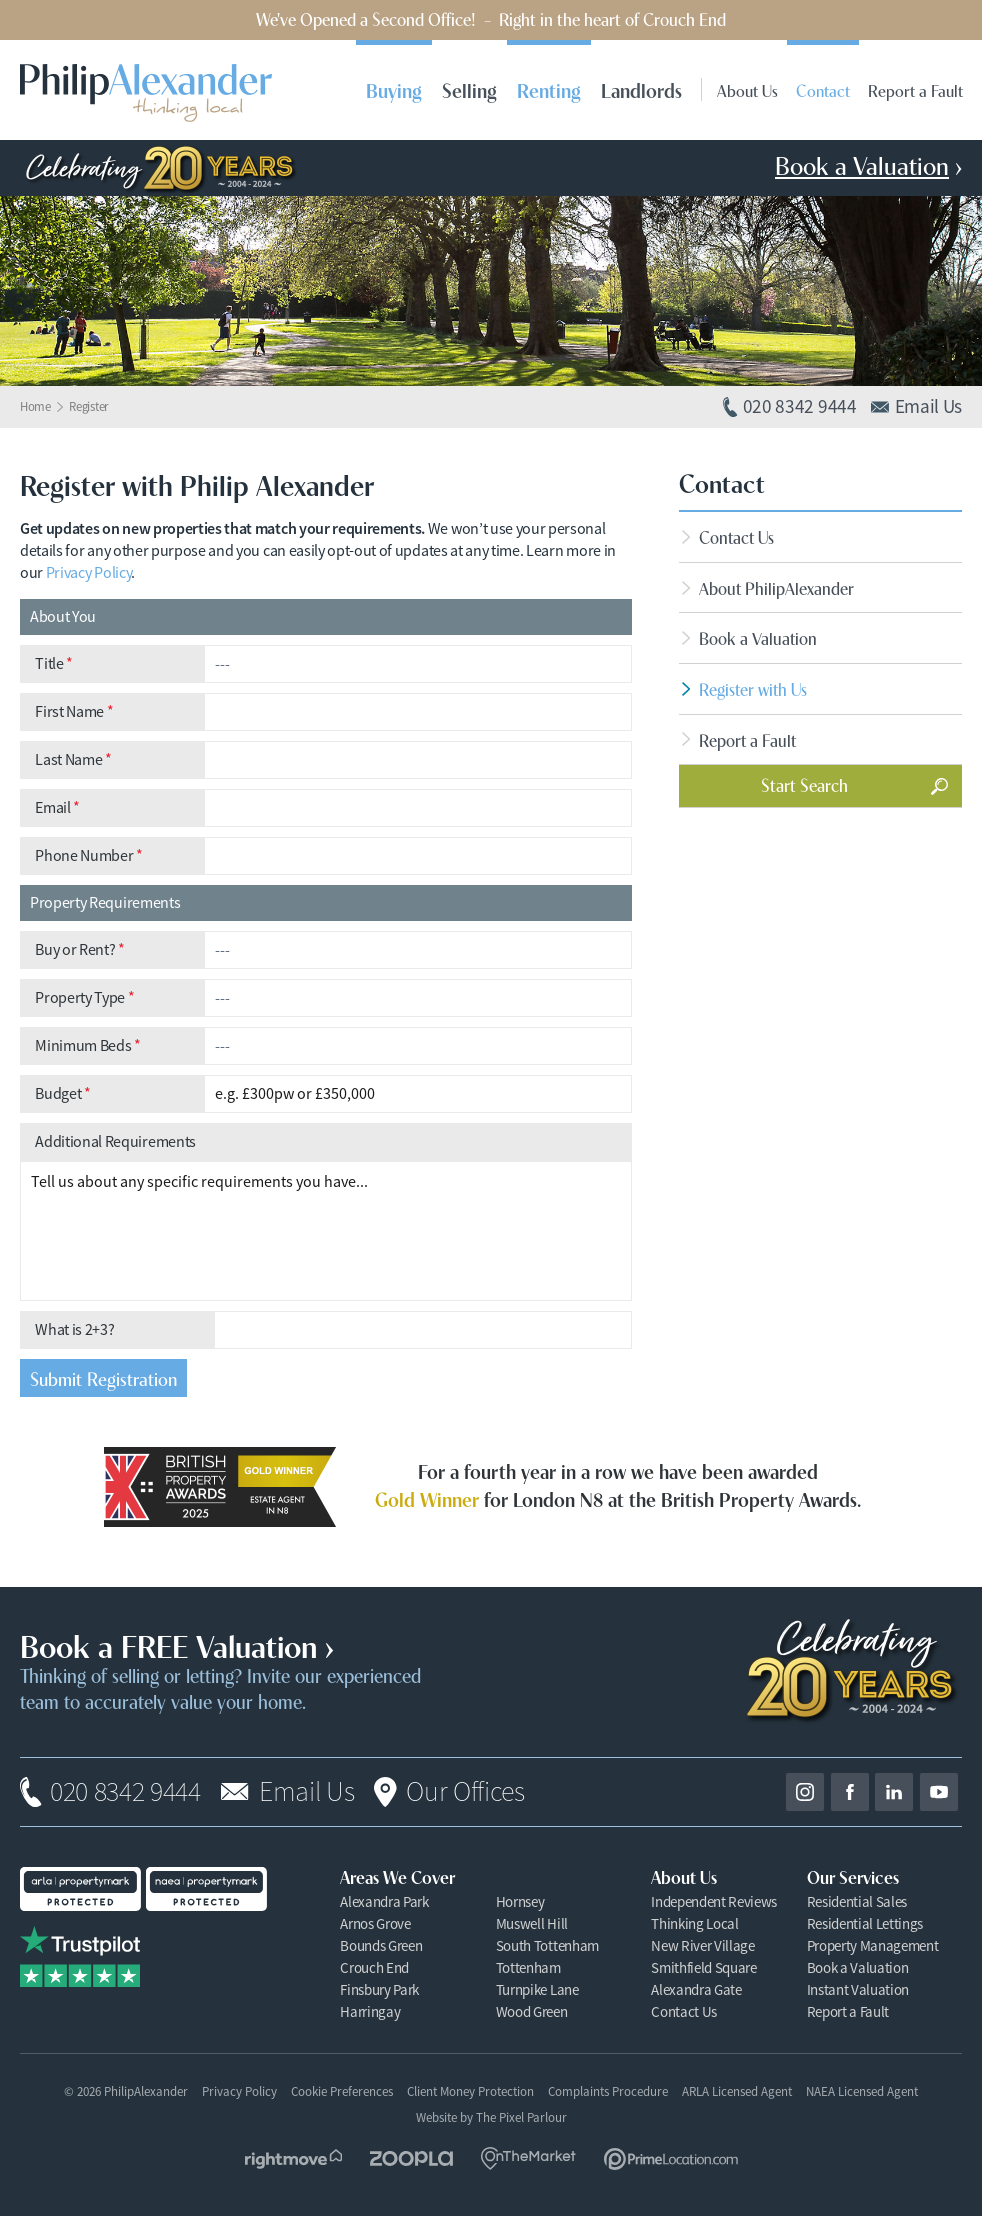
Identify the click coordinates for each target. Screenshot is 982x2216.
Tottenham (528, 1967)
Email (57, 808)
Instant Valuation (858, 1989)
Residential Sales (857, 1901)
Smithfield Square (704, 1967)
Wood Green (532, 2011)
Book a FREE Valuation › (177, 1644)
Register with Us (753, 688)
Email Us (306, 1792)
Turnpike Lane (537, 1989)
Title (54, 664)
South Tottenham (547, 1945)
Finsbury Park (379, 1989)
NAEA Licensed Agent (862, 2091)
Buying (394, 89)
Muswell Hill (532, 1923)
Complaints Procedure (608, 2091)
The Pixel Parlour (521, 2117)
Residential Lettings (865, 1923)
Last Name (73, 760)
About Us (747, 89)
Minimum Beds (88, 1046)
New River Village (703, 1945)
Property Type (84, 998)
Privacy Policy (89, 573)
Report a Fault (915, 89)
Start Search (804, 784)
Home (35, 407)
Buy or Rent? (80, 950)
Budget (62, 1094)
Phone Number (89, 856)
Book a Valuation (758, 637)
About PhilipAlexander (776, 587)
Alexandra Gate (696, 1989)
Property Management (873, 1945)
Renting (549, 89)
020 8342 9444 (125, 1792)
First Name (74, 712)
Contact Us (736, 536)
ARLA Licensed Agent (737, 2091)
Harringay (370, 2011)
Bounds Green (381, 1945)
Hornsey (520, 1901)
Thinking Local (695, 1923)
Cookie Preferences (342, 2092)
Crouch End (374, 1967)
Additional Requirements (115, 1142)
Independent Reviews (714, 1901)
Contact (823, 89)
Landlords (641, 89)
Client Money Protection (470, 2091)
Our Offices (465, 1792)
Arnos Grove (375, 1923)
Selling (469, 89)
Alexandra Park (384, 1901)
